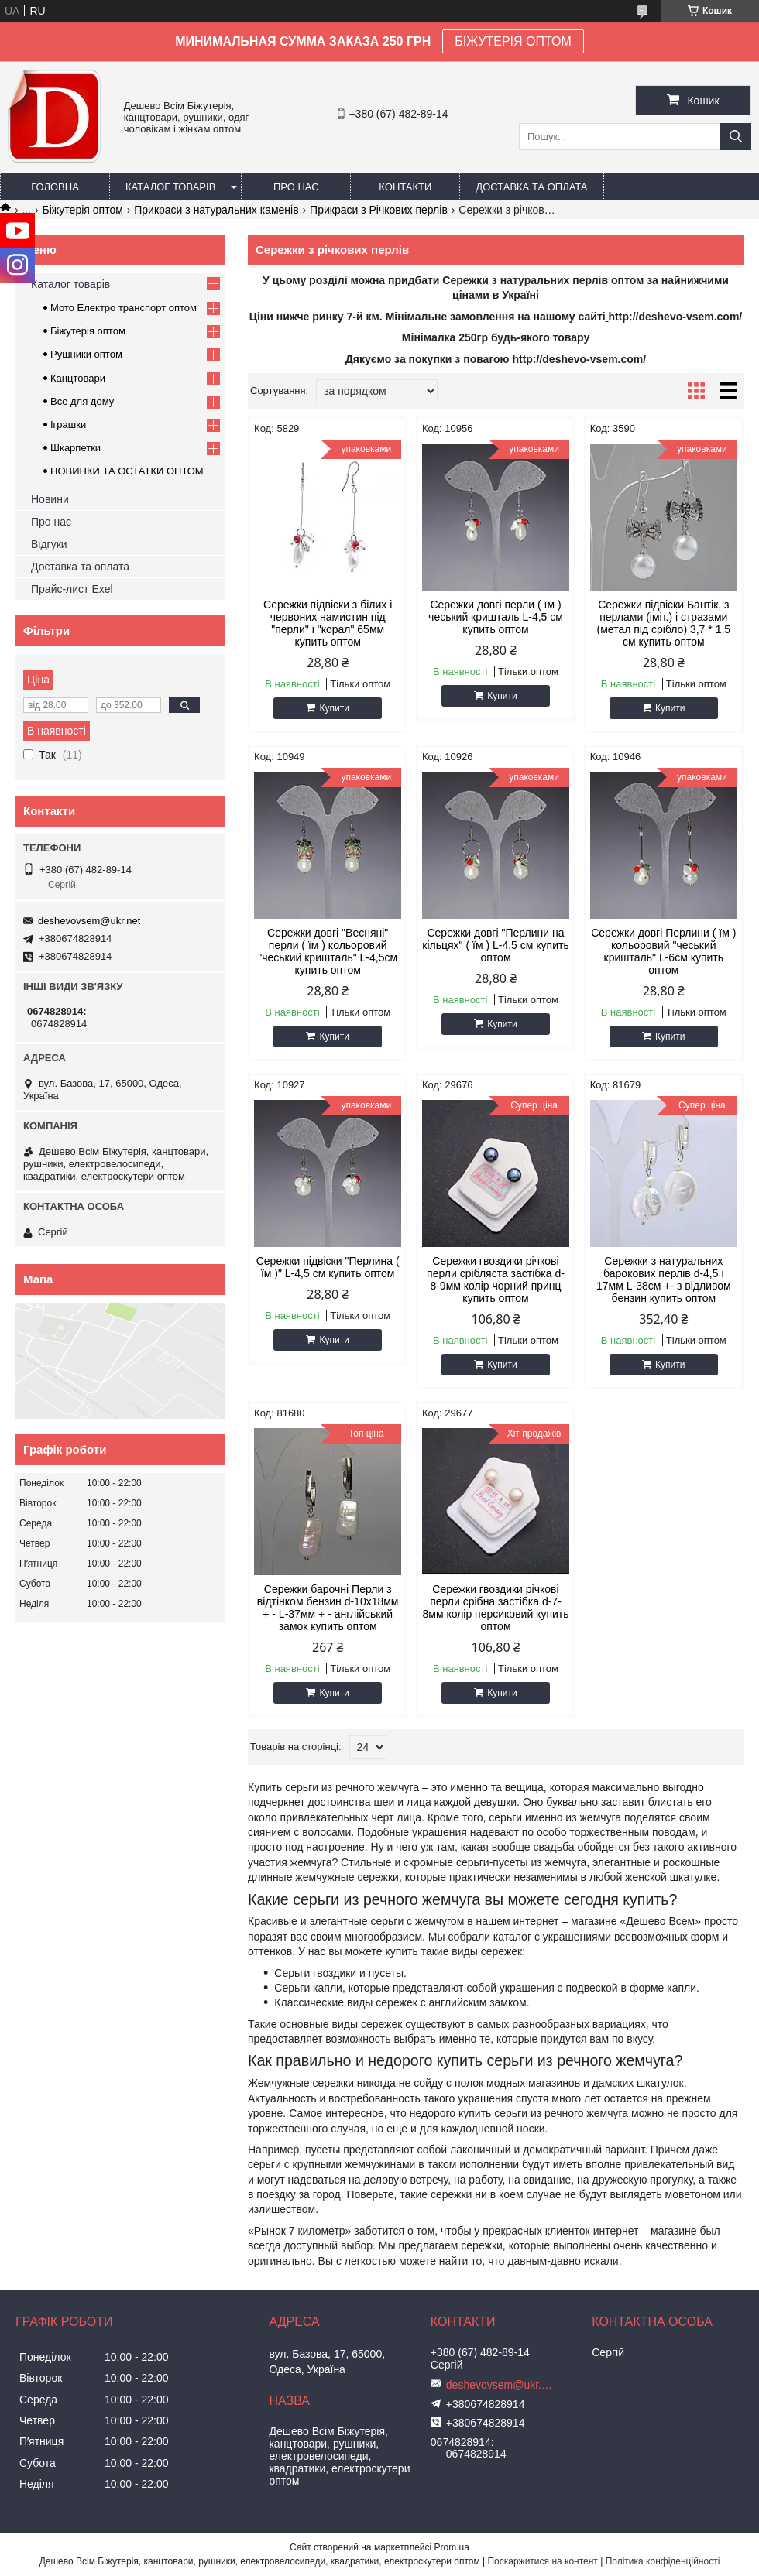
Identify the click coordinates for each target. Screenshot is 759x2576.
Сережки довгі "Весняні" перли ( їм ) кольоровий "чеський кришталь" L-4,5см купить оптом (327, 951)
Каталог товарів (170, 187)
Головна (55, 187)
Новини (50, 499)
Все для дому (82, 401)
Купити (334, 708)
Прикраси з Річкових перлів (379, 210)
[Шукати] (735, 136)
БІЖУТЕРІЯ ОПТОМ (513, 41)
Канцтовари (77, 378)
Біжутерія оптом (83, 210)
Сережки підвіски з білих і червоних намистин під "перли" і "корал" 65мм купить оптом (327, 623)
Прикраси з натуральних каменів (216, 210)
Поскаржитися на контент (542, 2561)
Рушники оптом (86, 354)
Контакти (405, 187)
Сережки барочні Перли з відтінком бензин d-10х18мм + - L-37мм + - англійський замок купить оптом (328, 1607)
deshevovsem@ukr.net (89, 921)
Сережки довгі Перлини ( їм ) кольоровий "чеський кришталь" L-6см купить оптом (663, 951)
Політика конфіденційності (663, 2561)
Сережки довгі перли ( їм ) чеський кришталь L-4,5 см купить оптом (495, 616)
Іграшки (68, 424)
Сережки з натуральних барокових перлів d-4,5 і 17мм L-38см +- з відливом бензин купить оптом (663, 1279)
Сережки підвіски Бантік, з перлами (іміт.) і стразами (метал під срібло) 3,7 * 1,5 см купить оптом (664, 623)
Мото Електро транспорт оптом (123, 307)
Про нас (296, 187)
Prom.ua (451, 2547)
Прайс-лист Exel (72, 589)
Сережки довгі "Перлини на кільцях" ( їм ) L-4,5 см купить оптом (495, 945)
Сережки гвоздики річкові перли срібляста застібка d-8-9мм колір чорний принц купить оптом (496, 1279)
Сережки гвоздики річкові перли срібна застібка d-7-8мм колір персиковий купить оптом (495, 1607)
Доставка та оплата (531, 187)
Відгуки (49, 544)
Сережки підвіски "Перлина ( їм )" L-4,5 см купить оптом (328, 1267)
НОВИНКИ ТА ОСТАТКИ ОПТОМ (127, 471)
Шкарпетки (75, 448)
